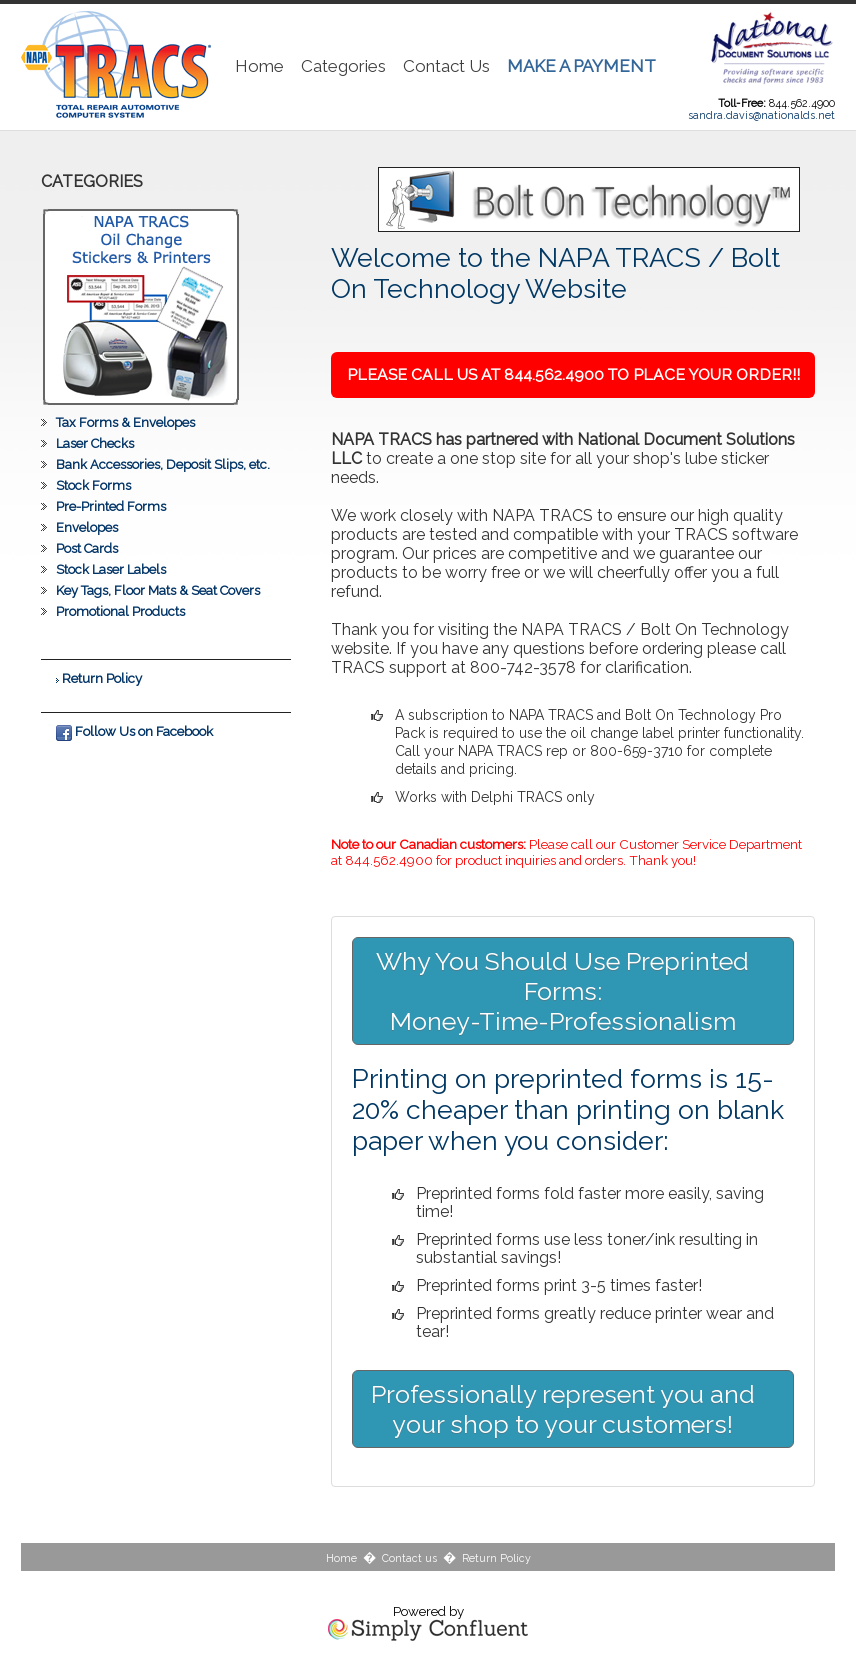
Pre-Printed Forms (111, 506)
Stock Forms (93, 485)
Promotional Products (120, 611)
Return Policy (102, 678)
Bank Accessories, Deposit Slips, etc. (163, 464)
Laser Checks (95, 443)
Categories (343, 66)
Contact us (409, 1558)
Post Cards (87, 548)
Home (259, 66)
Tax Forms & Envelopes (125, 422)
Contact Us (446, 66)
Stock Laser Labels (111, 569)
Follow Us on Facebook (134, 731)
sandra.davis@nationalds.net (761, 115)
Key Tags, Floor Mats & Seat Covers (158, 590)
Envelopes (87, 527)
